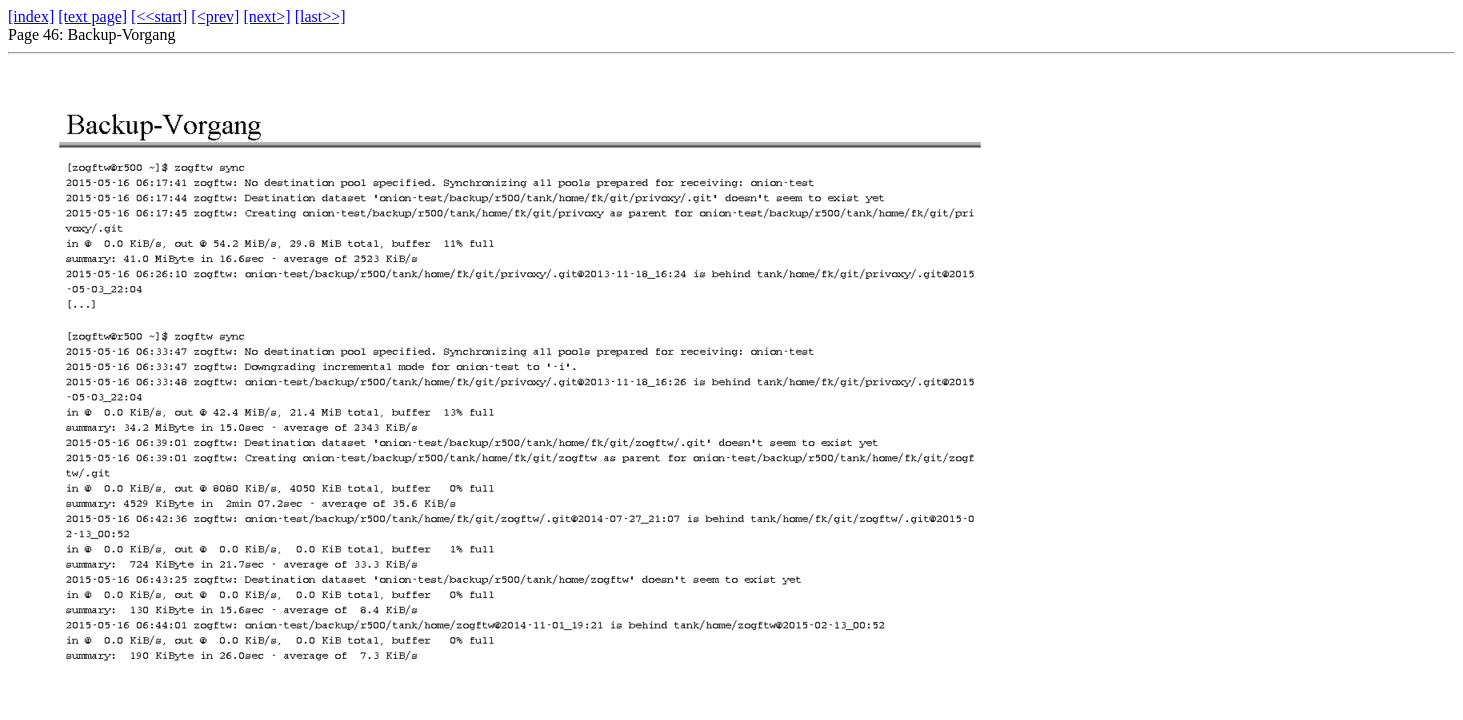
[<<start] (159, 16)
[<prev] (215, 16)
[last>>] (320, 16)
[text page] (92, 16)
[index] (31, 16)
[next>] (266, 16)
